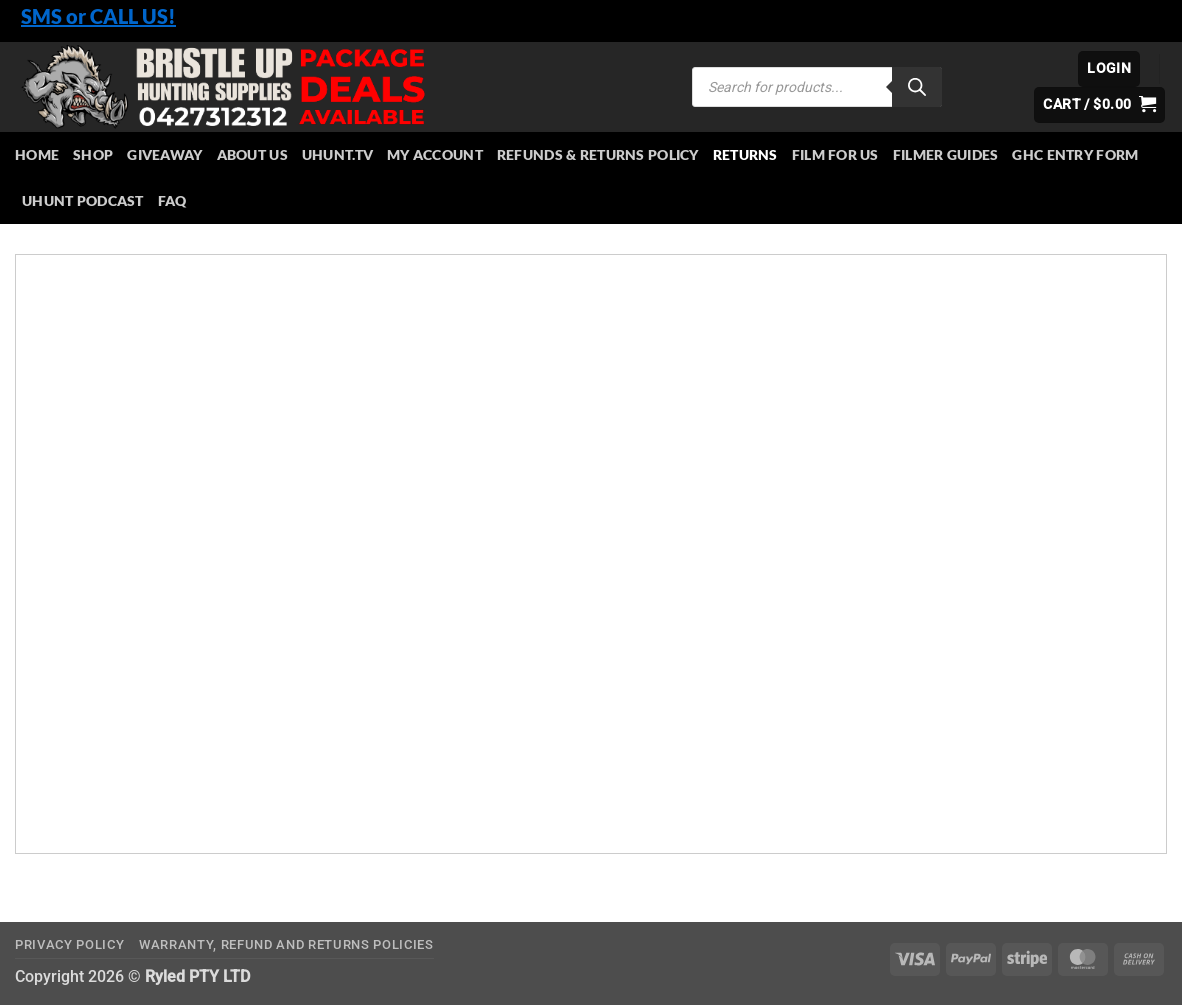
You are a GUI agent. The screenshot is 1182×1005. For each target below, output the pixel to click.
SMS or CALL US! (98, 16)
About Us (252, 154)
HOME (37, 154)
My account (435, 154)
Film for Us (835, 154)
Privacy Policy (69, 944)
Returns (745, 154)
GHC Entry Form (1075, 154)
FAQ (172, 200)
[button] (1109, 69)
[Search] (917, 87)
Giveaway (164, 154)
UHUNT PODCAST (83, 200)
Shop (93, 154)
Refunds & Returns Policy (598, 154)
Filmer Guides (946, 154)
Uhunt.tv (337, 154)
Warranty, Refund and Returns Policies (286, 944)
